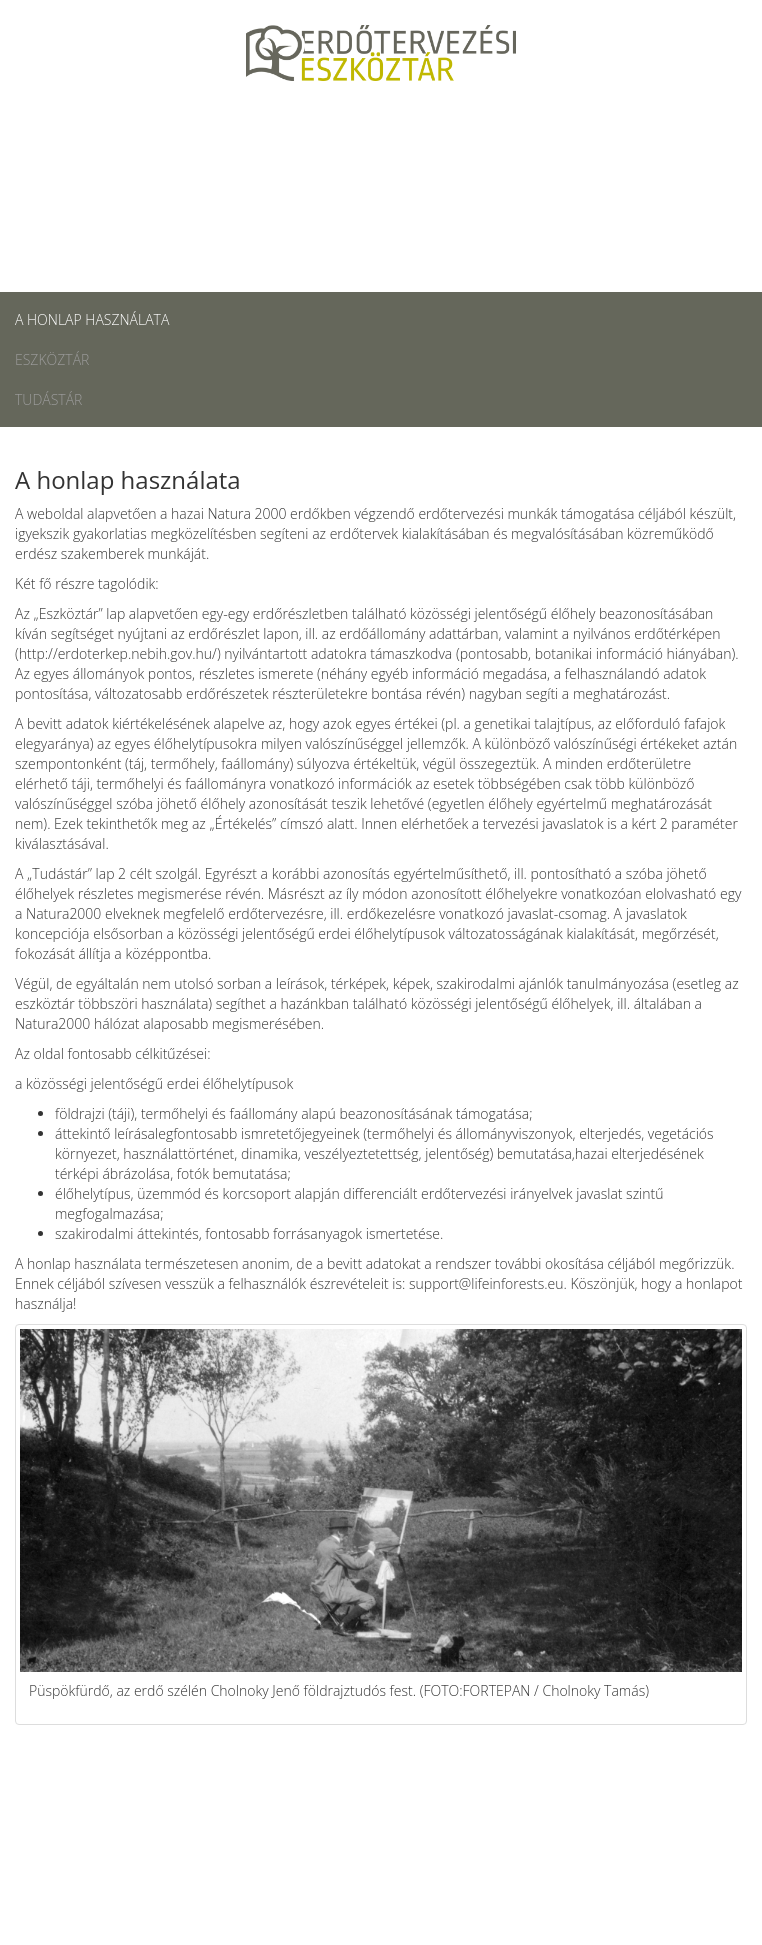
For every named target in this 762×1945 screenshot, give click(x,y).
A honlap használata (92, 319)
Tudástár (48, 399)
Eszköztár (52, 359)
